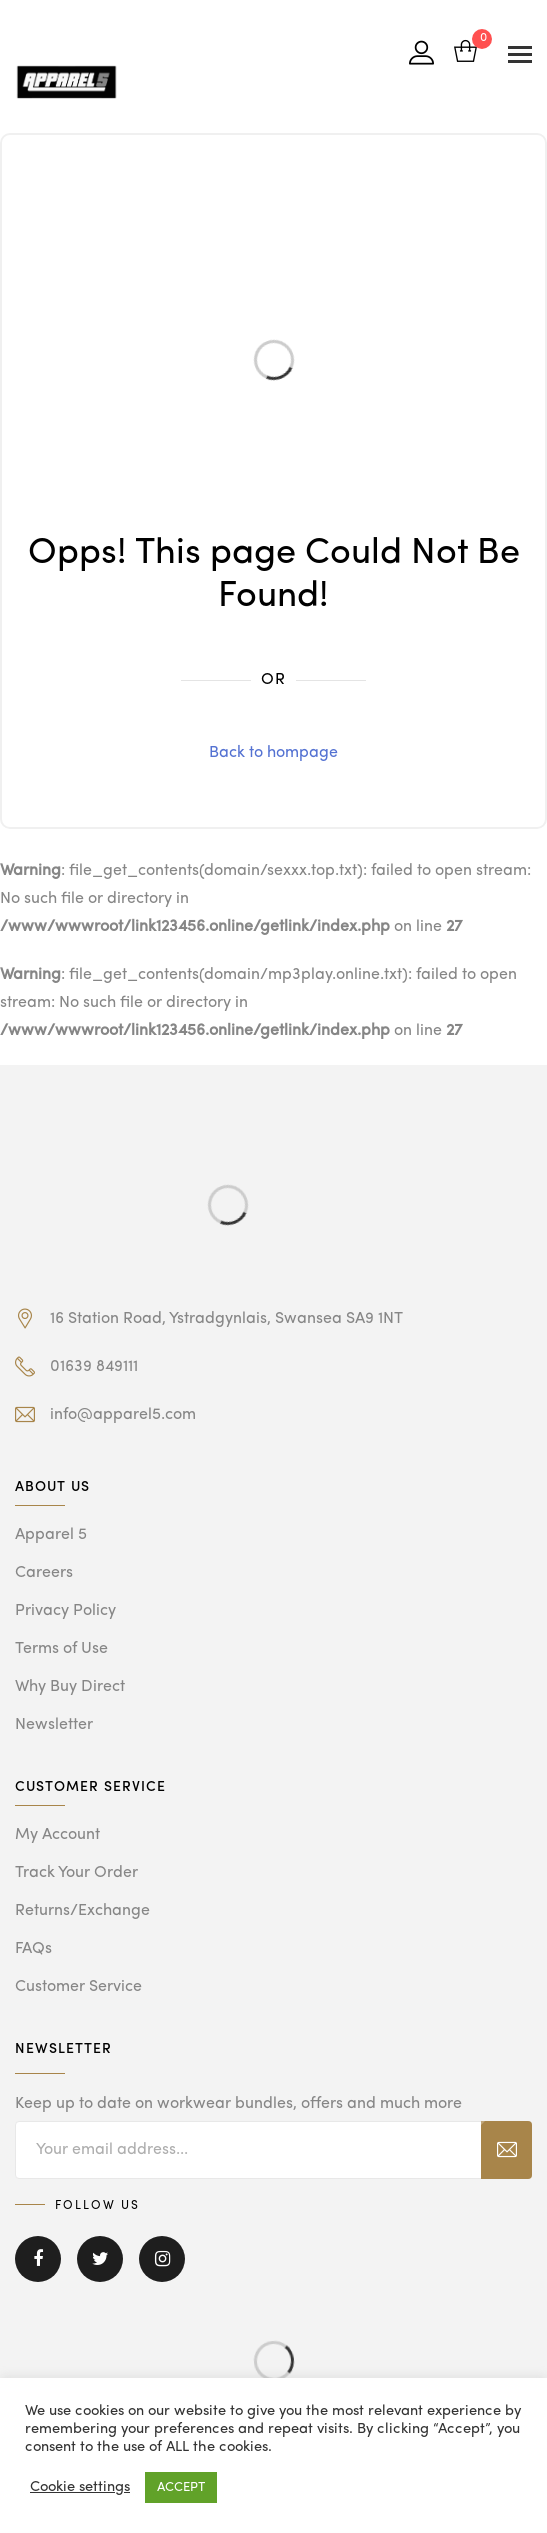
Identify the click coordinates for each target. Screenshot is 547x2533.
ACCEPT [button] (181, 2487)
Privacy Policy (65, 1611)
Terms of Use (61, 1649)
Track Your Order (76, 1873)
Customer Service (78, 1987)
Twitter (100, 2259)
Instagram (162, 2259)
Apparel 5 (51, 1535)
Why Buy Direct (70, 1687)
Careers (44, 1573)
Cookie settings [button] (80, 2487)
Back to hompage (273, 753)
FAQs (33, 1949)
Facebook (38, 2259)
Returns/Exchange (82, 1911)
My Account (57, 1835)
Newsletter (54, 1725)
